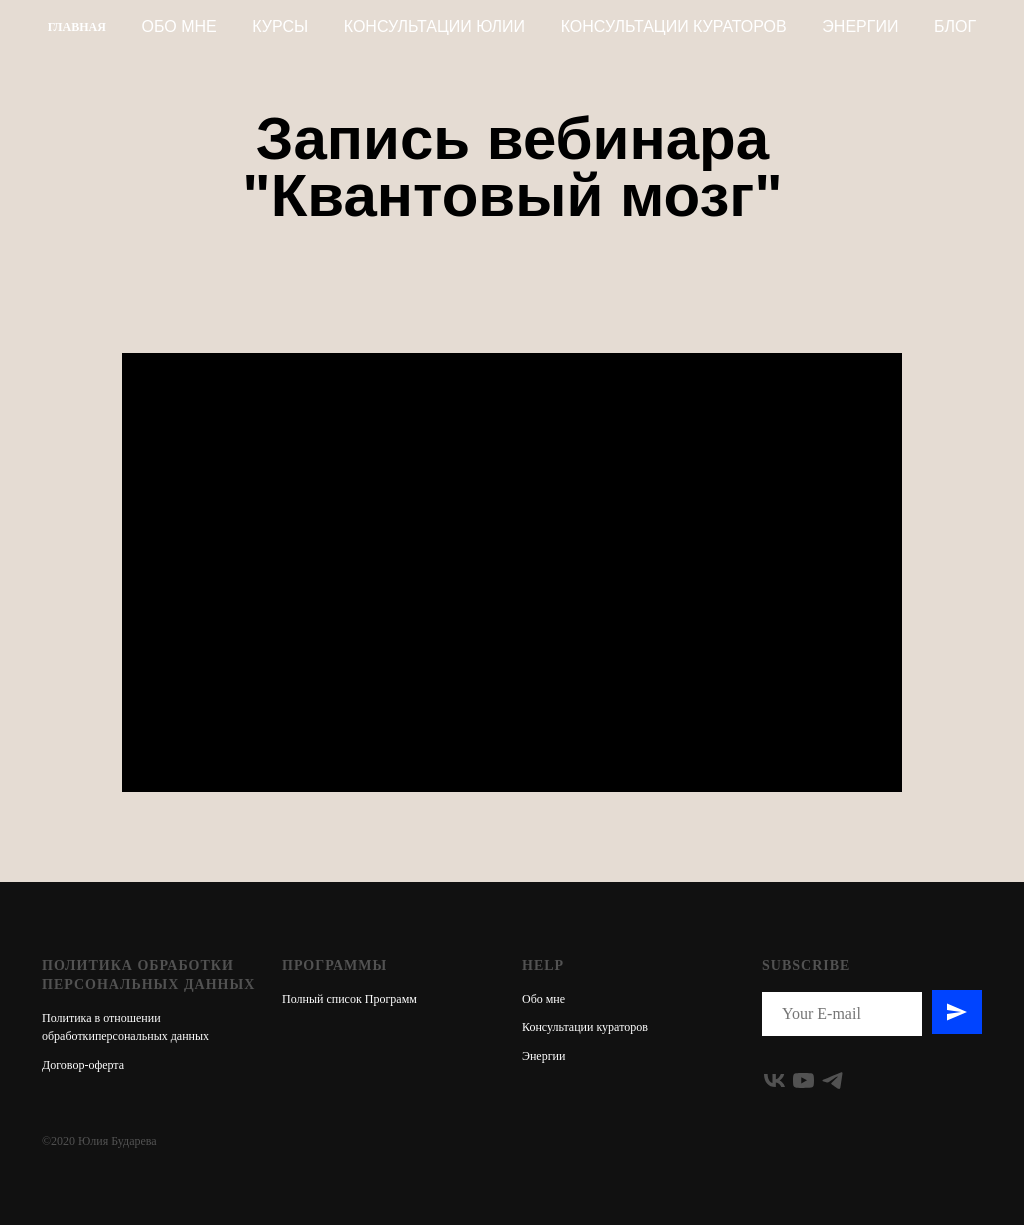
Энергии (860, 26)
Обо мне (179, 26)
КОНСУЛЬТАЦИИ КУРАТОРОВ (674, 26)
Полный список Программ (349, 999)
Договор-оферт (80, 1065)
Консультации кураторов (585, 1027)
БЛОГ (955, 26)
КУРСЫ (280, 26)
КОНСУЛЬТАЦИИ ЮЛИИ (434, 26)
